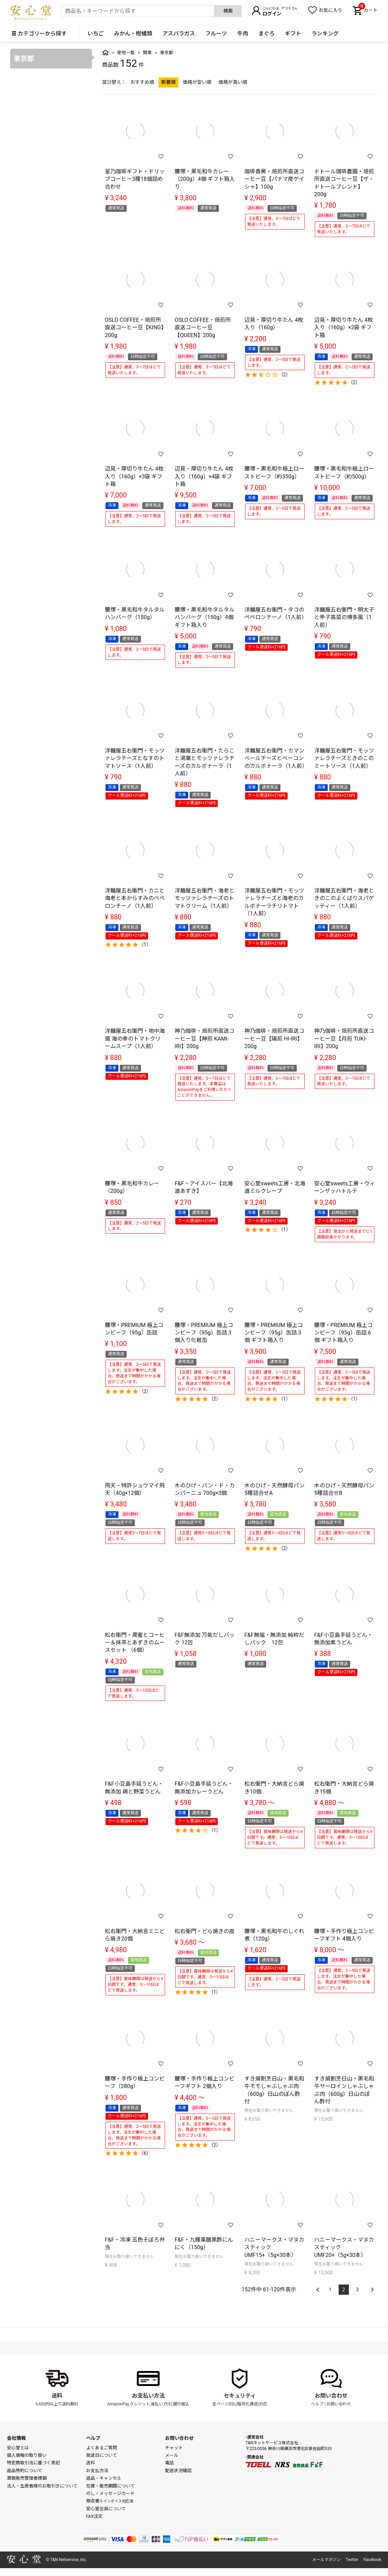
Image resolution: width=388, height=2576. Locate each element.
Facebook (372, 2559)
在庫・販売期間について (110, 2485)
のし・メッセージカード (110, 2493)
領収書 (109, 2500)
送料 (56, 2395)
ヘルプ (317, 2404)
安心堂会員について (106, 2508)
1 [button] (330, 2289)
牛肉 (242, 33)
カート (368, 9)
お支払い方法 (148, 2395)
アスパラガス (178, 33)
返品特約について (24, 2470)
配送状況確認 (178, 2470)
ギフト (293, 33)
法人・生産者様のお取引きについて (42, 2485)
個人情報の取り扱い (27, 2455)
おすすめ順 (142, 82)
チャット (174, 2447)
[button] (316, 2286)
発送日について (101, 2455)
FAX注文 (94, 2516)
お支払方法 (97, 2470)
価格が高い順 (233, 82)
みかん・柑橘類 (133, 33)
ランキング (325, 33)
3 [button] (357, 2289)
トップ (105, 52)
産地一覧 (126, 52)
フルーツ (216, 33)
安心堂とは (18, 2447)
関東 (147, 52)
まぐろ (266, 33)
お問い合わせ (331, 2395)
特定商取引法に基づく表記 (33, 2462)
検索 (228, 11)
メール (171, 2455)
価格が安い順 (197, 82)
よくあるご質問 (101, 2447)
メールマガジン (326, 2559)
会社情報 (16, 2438)
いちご (95, 33)
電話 (169, 2462)
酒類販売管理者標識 (27, 2478)
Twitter (352, 2559)
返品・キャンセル (104, 2478)
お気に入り (330, 10)
